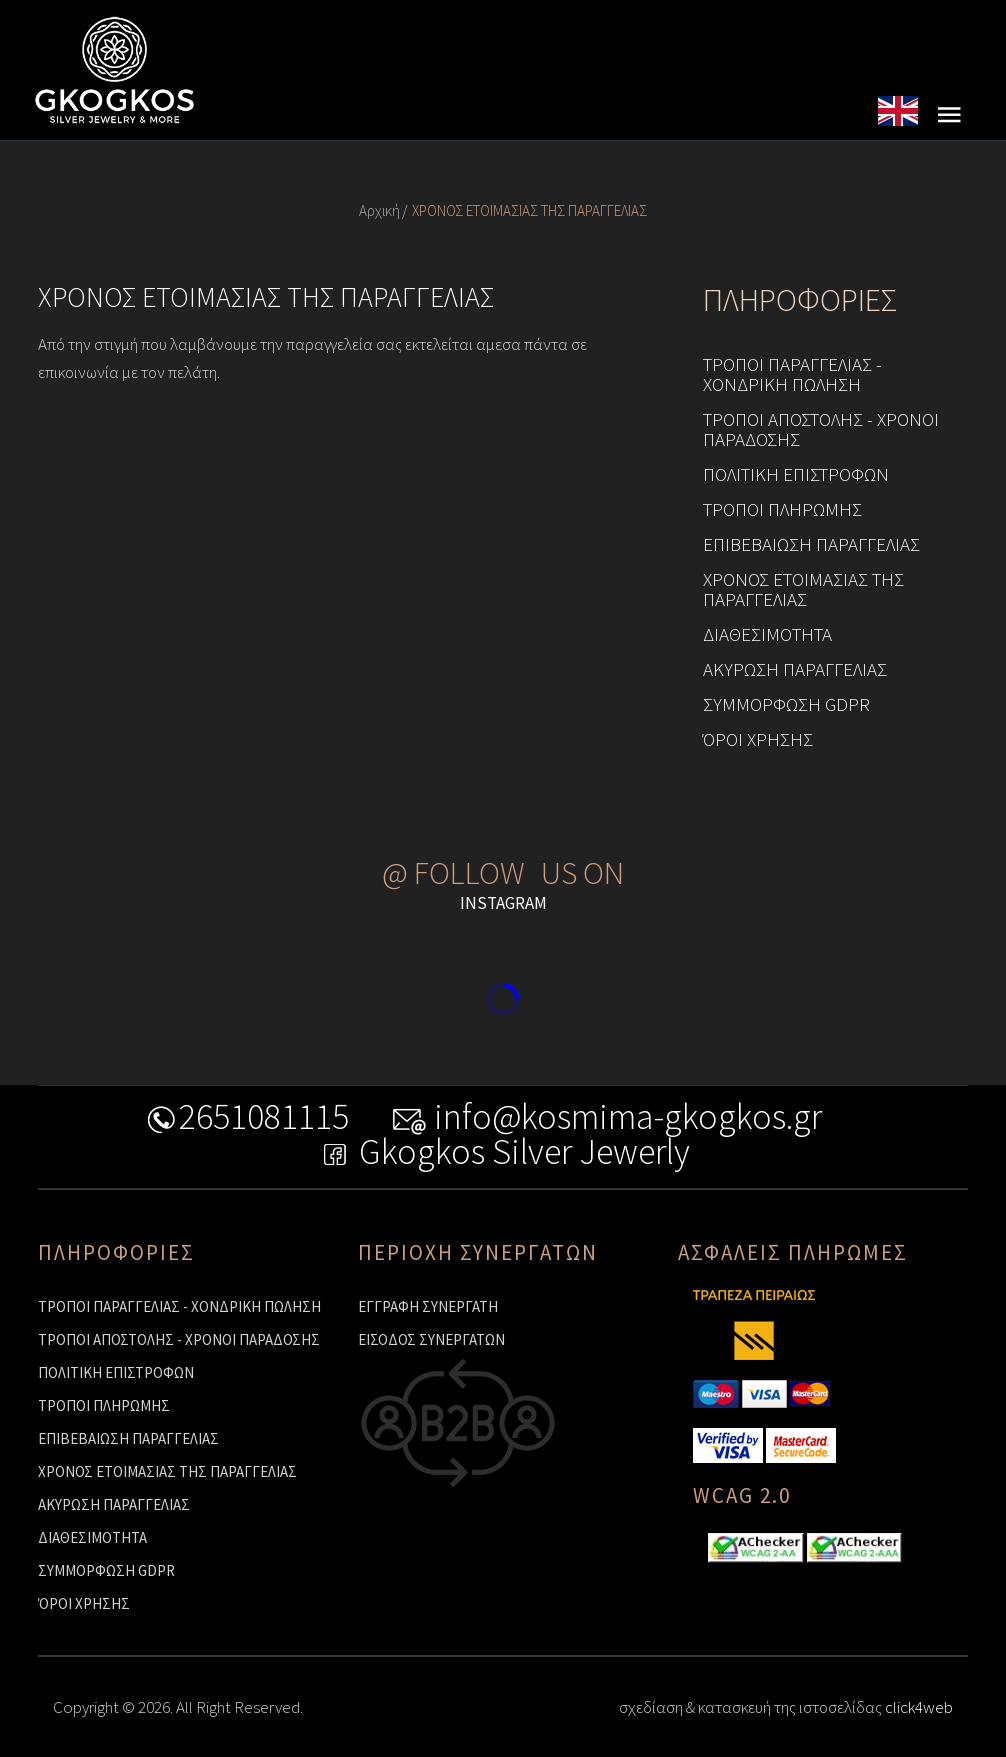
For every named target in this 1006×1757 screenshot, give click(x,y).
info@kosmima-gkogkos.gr (607, 1120)
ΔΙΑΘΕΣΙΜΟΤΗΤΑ (767, 634)
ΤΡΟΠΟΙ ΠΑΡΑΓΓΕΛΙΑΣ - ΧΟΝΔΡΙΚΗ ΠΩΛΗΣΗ (792, 374)
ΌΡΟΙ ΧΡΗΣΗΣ (758, 739)
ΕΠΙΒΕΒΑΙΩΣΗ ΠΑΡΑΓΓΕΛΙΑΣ (811, 544)
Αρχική (379, 210)
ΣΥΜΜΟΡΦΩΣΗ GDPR (786, 704)
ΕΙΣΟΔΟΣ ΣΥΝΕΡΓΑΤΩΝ (431, 1339)
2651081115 (246, 1120)
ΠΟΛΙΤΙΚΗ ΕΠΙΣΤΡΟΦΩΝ (796, 474)
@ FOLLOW (453, 873)
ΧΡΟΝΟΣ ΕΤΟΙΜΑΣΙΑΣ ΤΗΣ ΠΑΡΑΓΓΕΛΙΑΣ (803, 589)
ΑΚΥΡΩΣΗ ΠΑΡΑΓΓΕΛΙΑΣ (795, 669)
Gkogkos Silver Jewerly (503, 1155)
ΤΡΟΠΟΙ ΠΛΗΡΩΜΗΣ (782, 509)
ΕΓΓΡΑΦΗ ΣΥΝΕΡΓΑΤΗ (428, 1306)
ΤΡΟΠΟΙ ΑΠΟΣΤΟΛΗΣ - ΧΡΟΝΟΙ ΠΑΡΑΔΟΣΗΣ (821, 429)
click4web (919, 1707)
